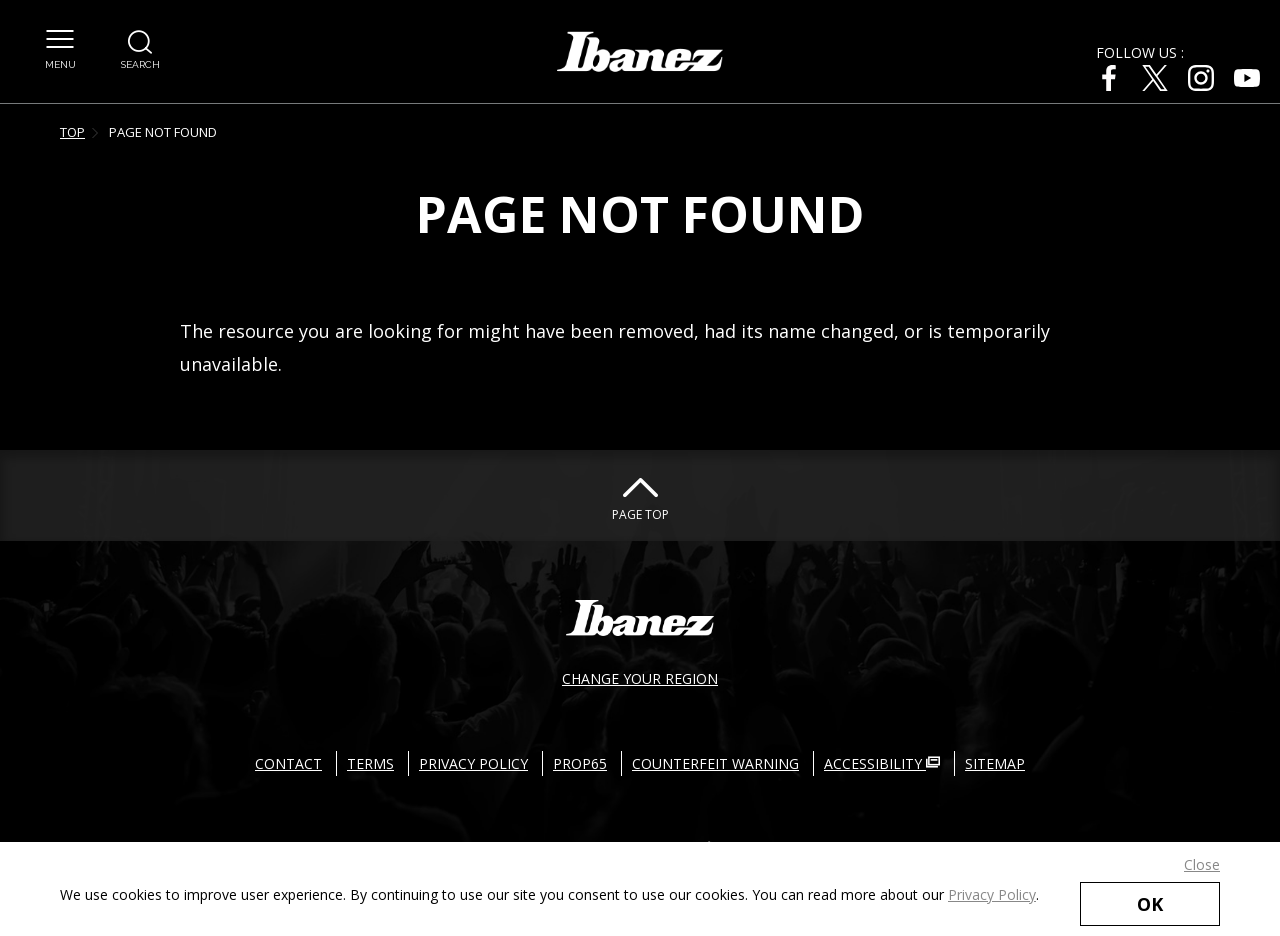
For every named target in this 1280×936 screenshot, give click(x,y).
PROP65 (580, 763)
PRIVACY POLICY (473, 763)
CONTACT (288, 763)
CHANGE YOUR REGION (640, 678)
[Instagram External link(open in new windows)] (1201, 78)
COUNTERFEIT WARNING (715, 763)
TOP (72, 132)
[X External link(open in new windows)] (1155, 78)
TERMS (370, 763)
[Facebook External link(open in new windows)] (1109, 78)
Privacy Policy (992, 894)
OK (1150, 904)
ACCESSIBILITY (882, 763)
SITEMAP (995, 763)
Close (1202, 864)
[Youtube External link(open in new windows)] (1247, 78)
